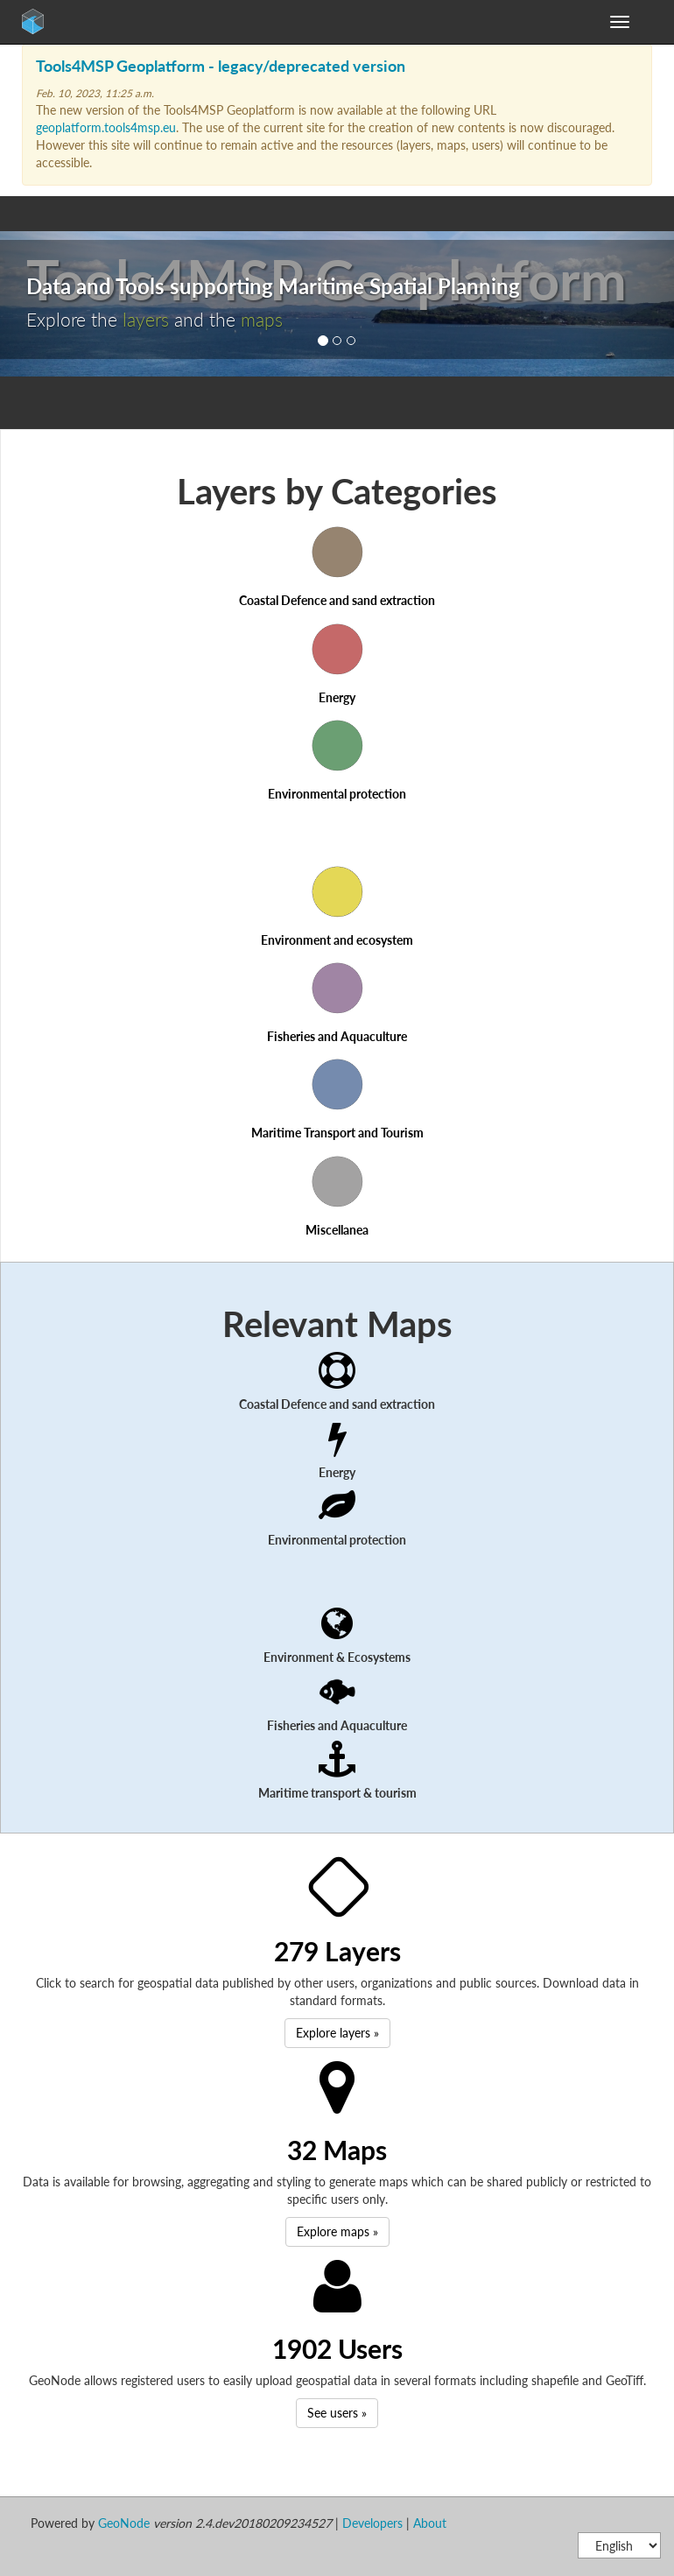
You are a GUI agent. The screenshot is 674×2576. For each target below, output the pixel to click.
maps (262, 319)
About (429, 2523)
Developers (372, 2523)
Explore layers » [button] (337, 2032)
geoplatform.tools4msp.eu (106, 127)
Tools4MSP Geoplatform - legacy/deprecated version (220, 65)
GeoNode (70, 26)
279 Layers (337, 1951)
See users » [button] (337, 2412)
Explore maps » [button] (337, 2231)
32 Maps (337, 2149)
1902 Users (337, 2348)
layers (146, 319)
